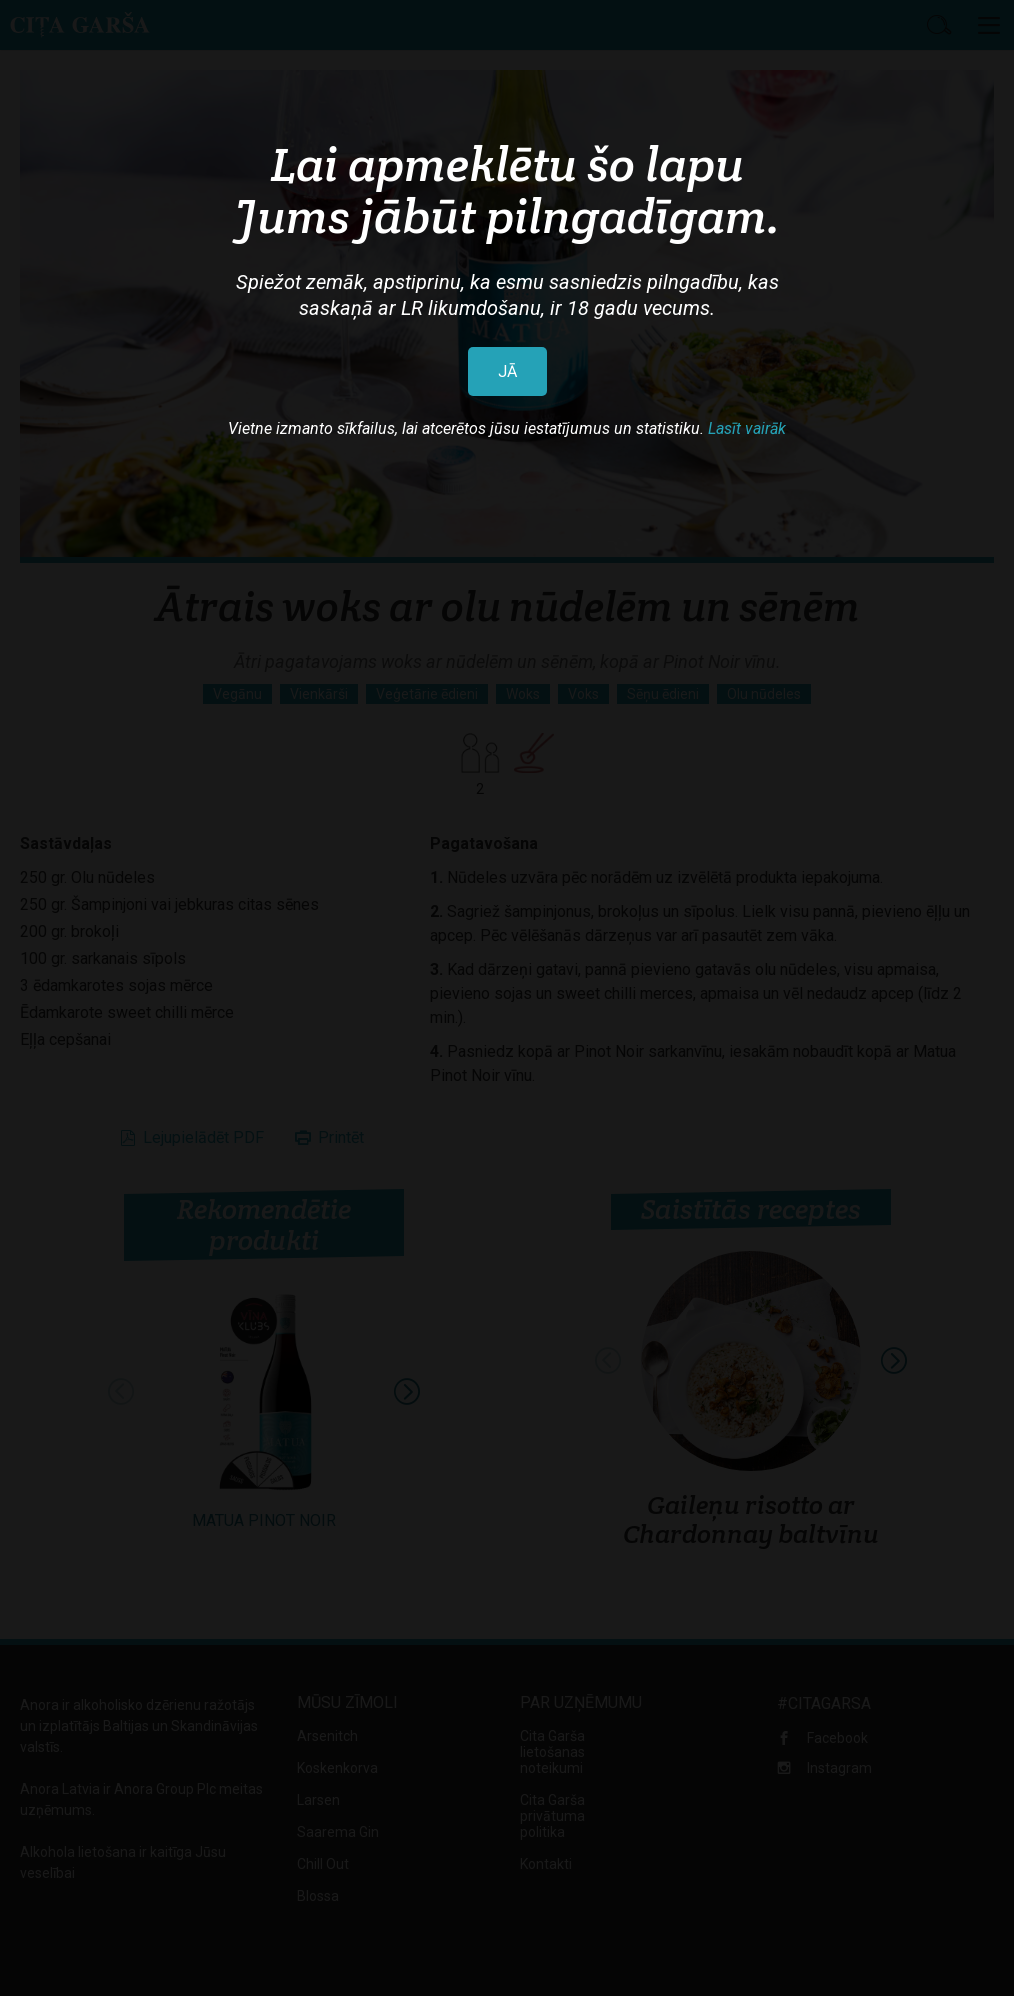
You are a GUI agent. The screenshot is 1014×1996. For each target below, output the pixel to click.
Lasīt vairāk (747, 428)
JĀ (507, 371)
